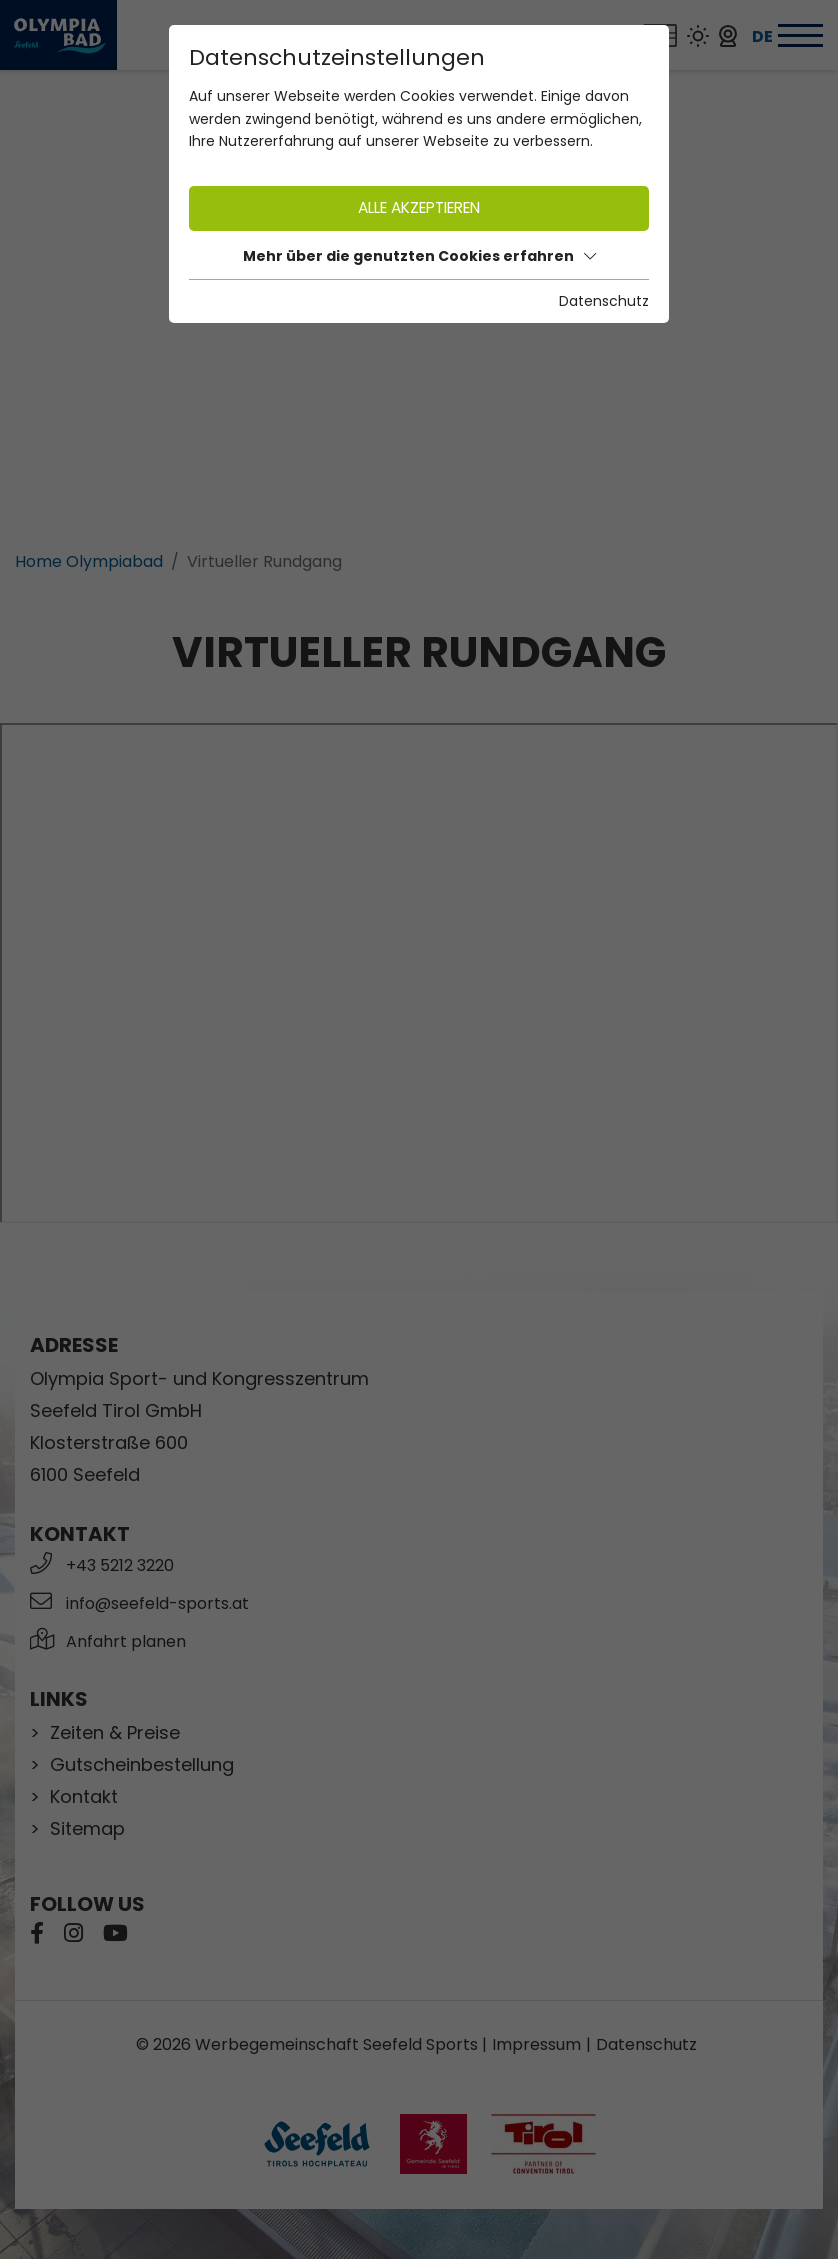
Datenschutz (604, 301)
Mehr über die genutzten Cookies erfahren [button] (419, 256)
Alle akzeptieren (419, 207)
